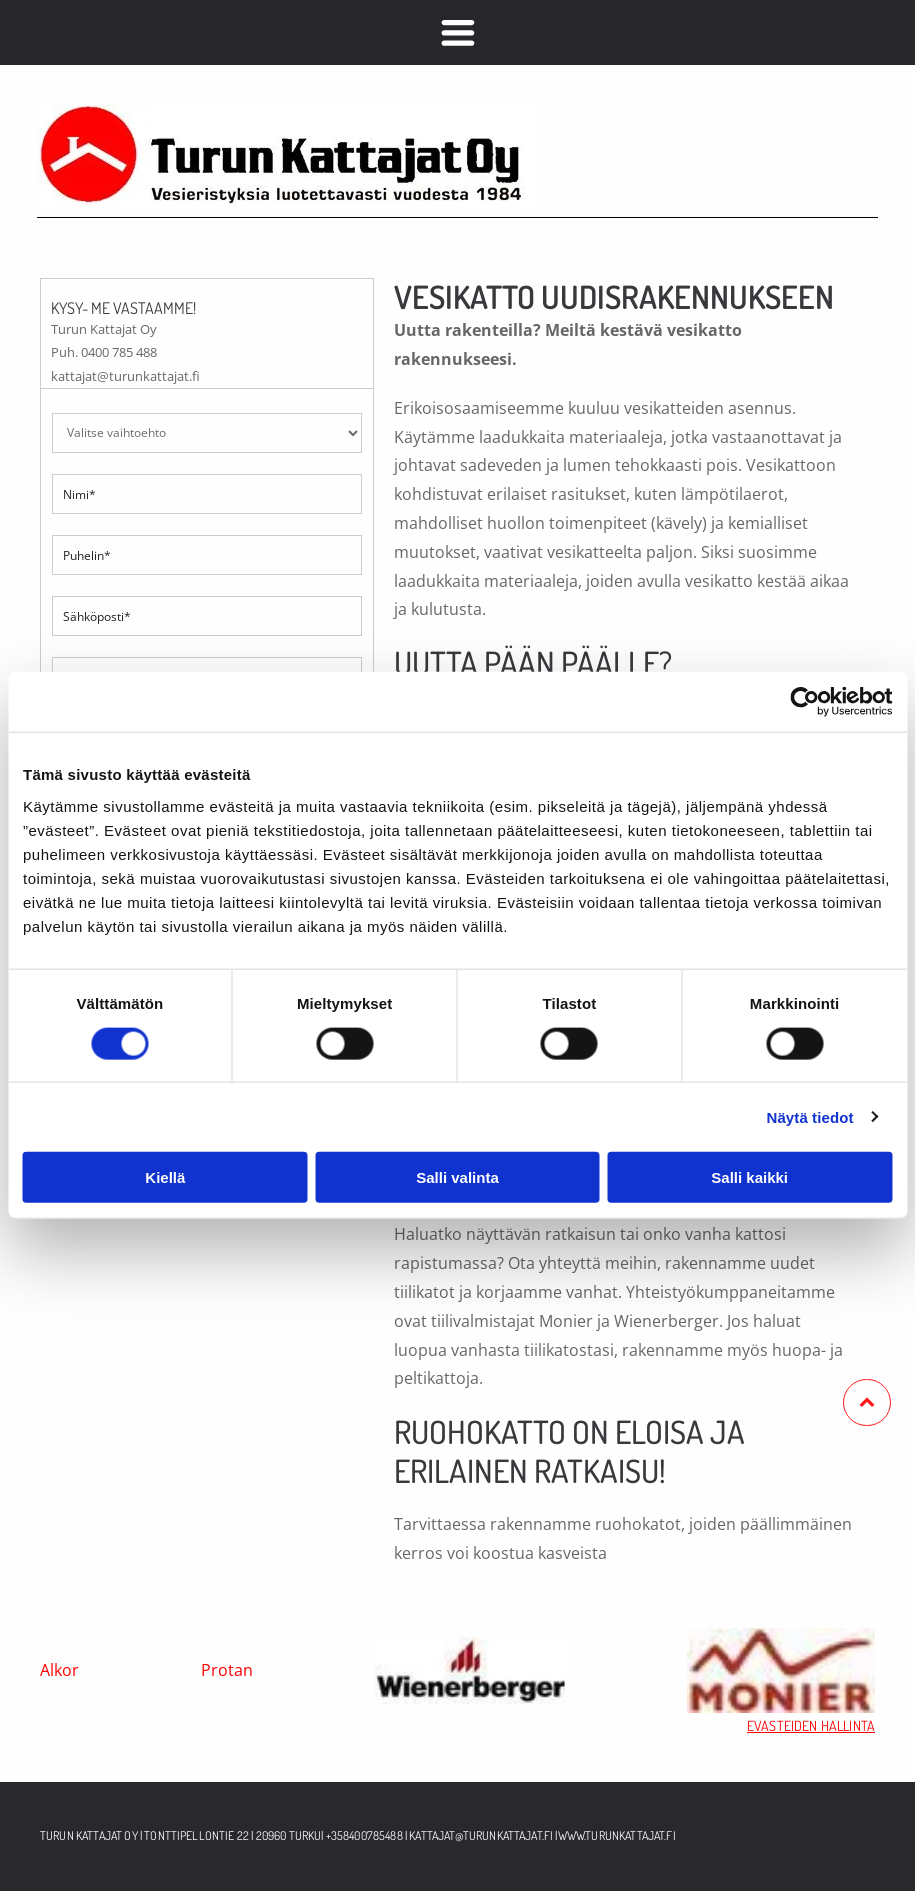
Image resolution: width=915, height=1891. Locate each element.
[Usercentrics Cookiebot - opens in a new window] (804, 702)
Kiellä (165, 1177)
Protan (227, 1670)
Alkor (59, 1670)
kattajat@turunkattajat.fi (481, 1835)
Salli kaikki (749, 1177)
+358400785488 (364, 1835)
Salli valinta (457, 1177)
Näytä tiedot (810, 1116)
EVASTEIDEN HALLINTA (811, 1725)
